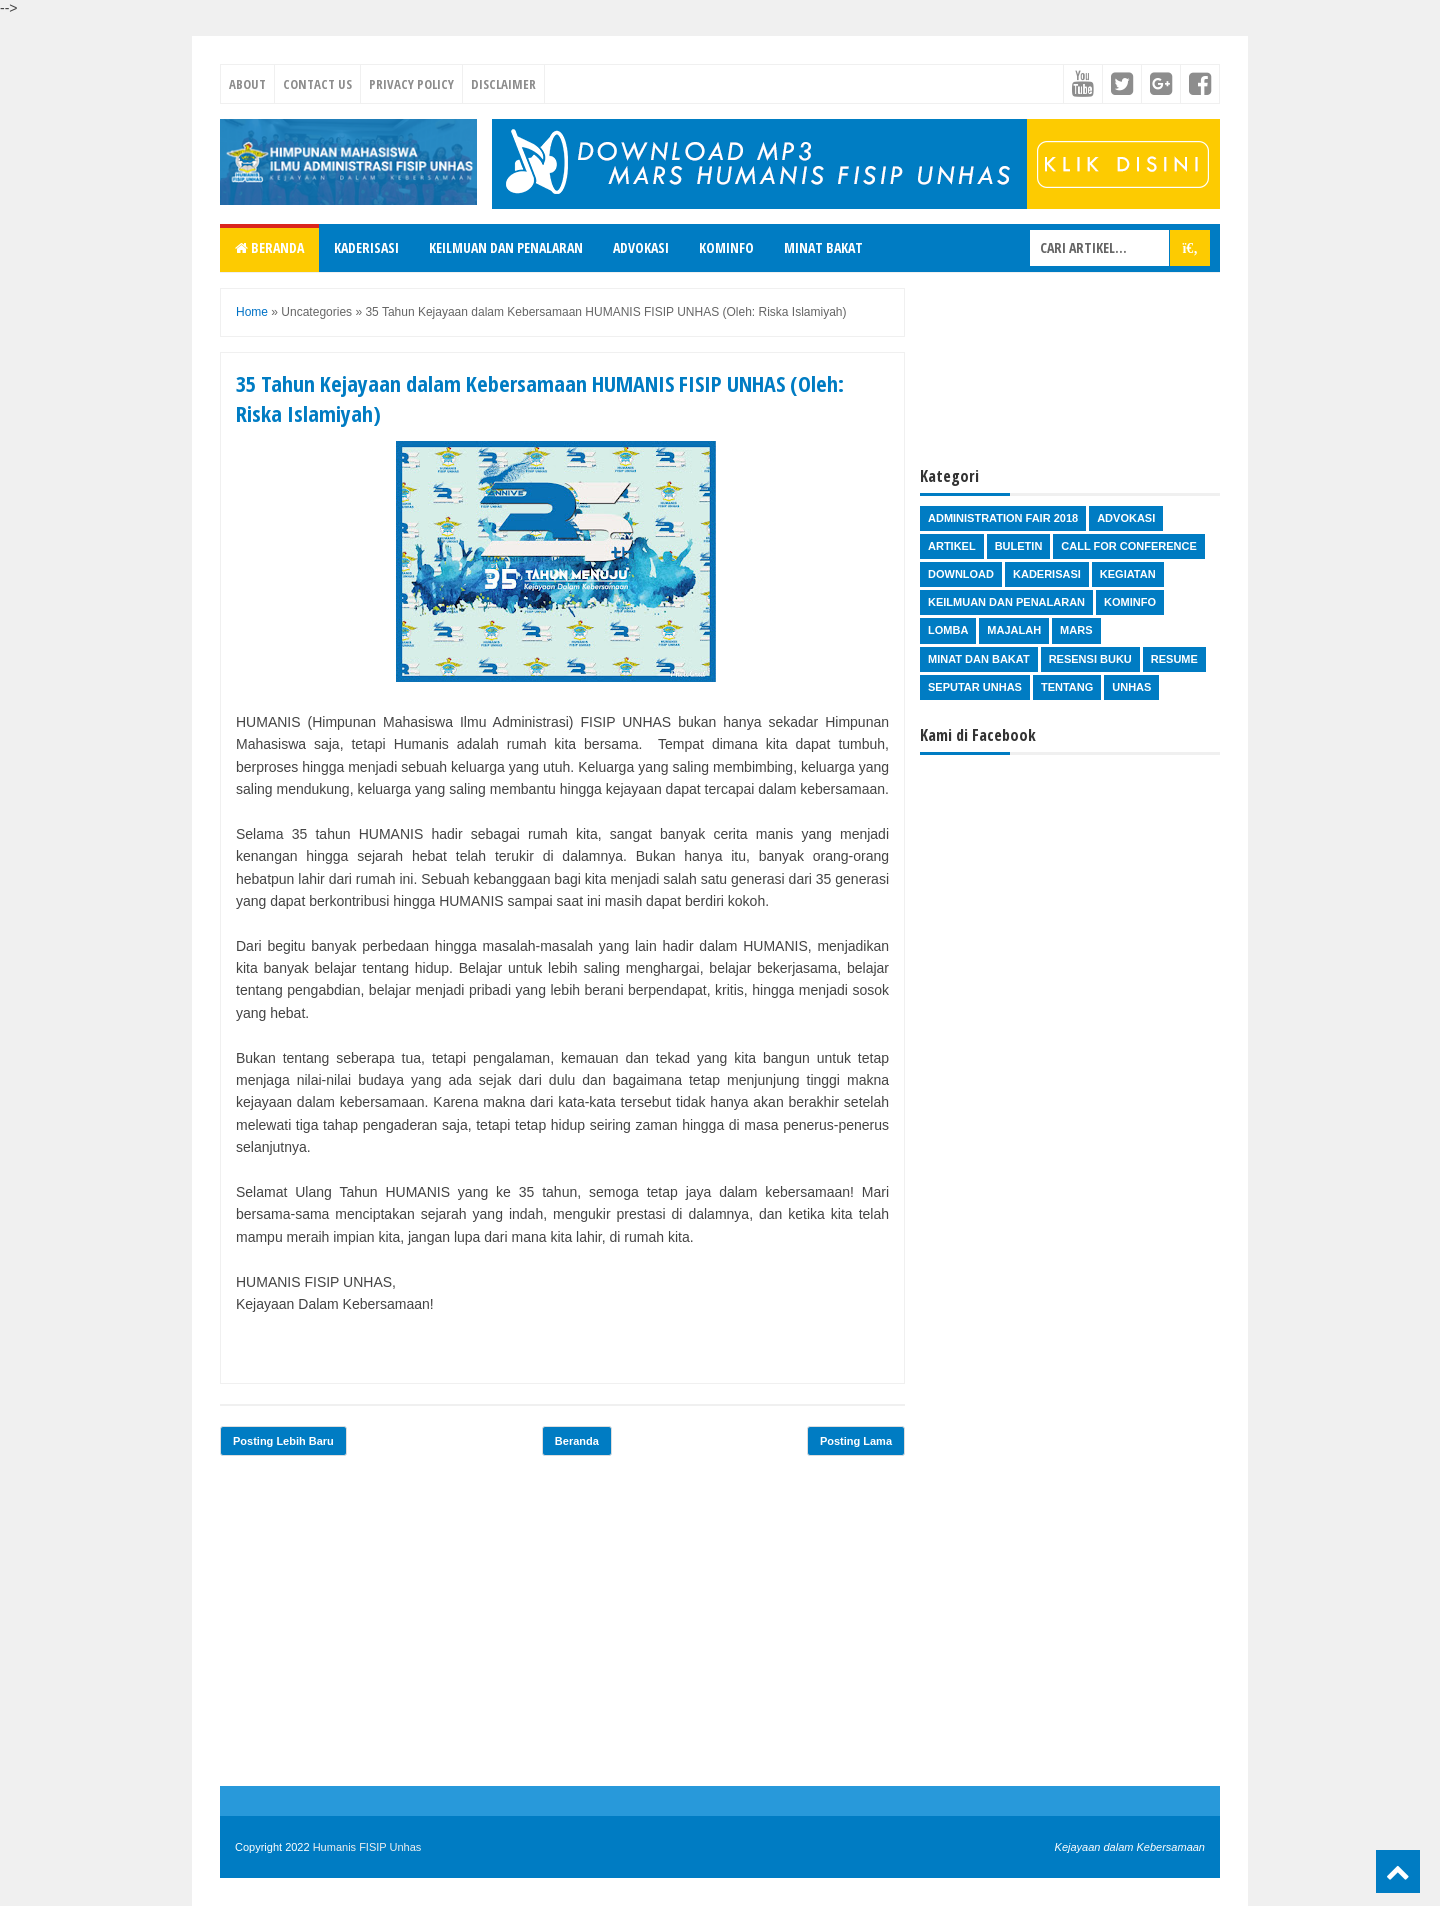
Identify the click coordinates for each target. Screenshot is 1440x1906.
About (247, 84)
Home (252, 312)
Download (961, 574)
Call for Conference (1128, 546)
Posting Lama (856, 1441)
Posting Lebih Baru (283, 1441)
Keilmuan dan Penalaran (506, 247)
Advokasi (641, 247)
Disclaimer (503, 84)
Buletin (1019, 546)
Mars (1076, 630)
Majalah (1014, 630)
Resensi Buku (1090, 659)
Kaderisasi (366, 247)
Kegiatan (1128, 574)
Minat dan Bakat (979, 659)
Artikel (952, 546)
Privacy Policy (411, 84)
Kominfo (726, 247)
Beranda (269, 247)
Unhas (1131, 687)
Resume (1174, 659)
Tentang (1067, 687)
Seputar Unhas (975, 687)
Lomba (948, 630)
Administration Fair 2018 (1003, 518)
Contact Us (317, 84)
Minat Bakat (823, 247)
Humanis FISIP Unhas (367, 1847)
